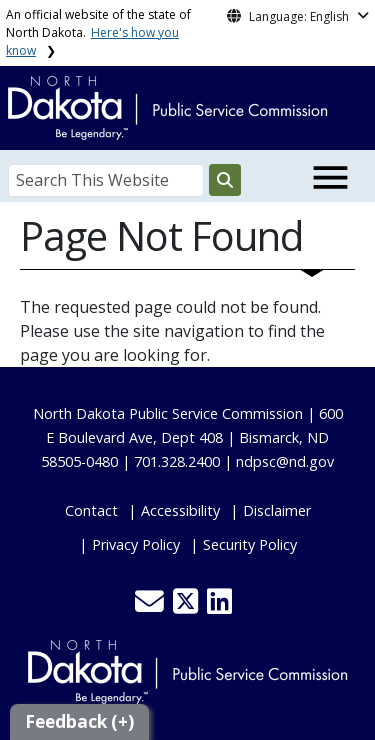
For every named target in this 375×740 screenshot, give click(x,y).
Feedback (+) (79, 721)
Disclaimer (277, 510)
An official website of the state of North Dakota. (98, 32)
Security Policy (250, 544)
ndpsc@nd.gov (285, 461)
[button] (151, 606)
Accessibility (180, 510)
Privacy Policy (136, 544)
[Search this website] (225, 180)
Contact (91, 510)
